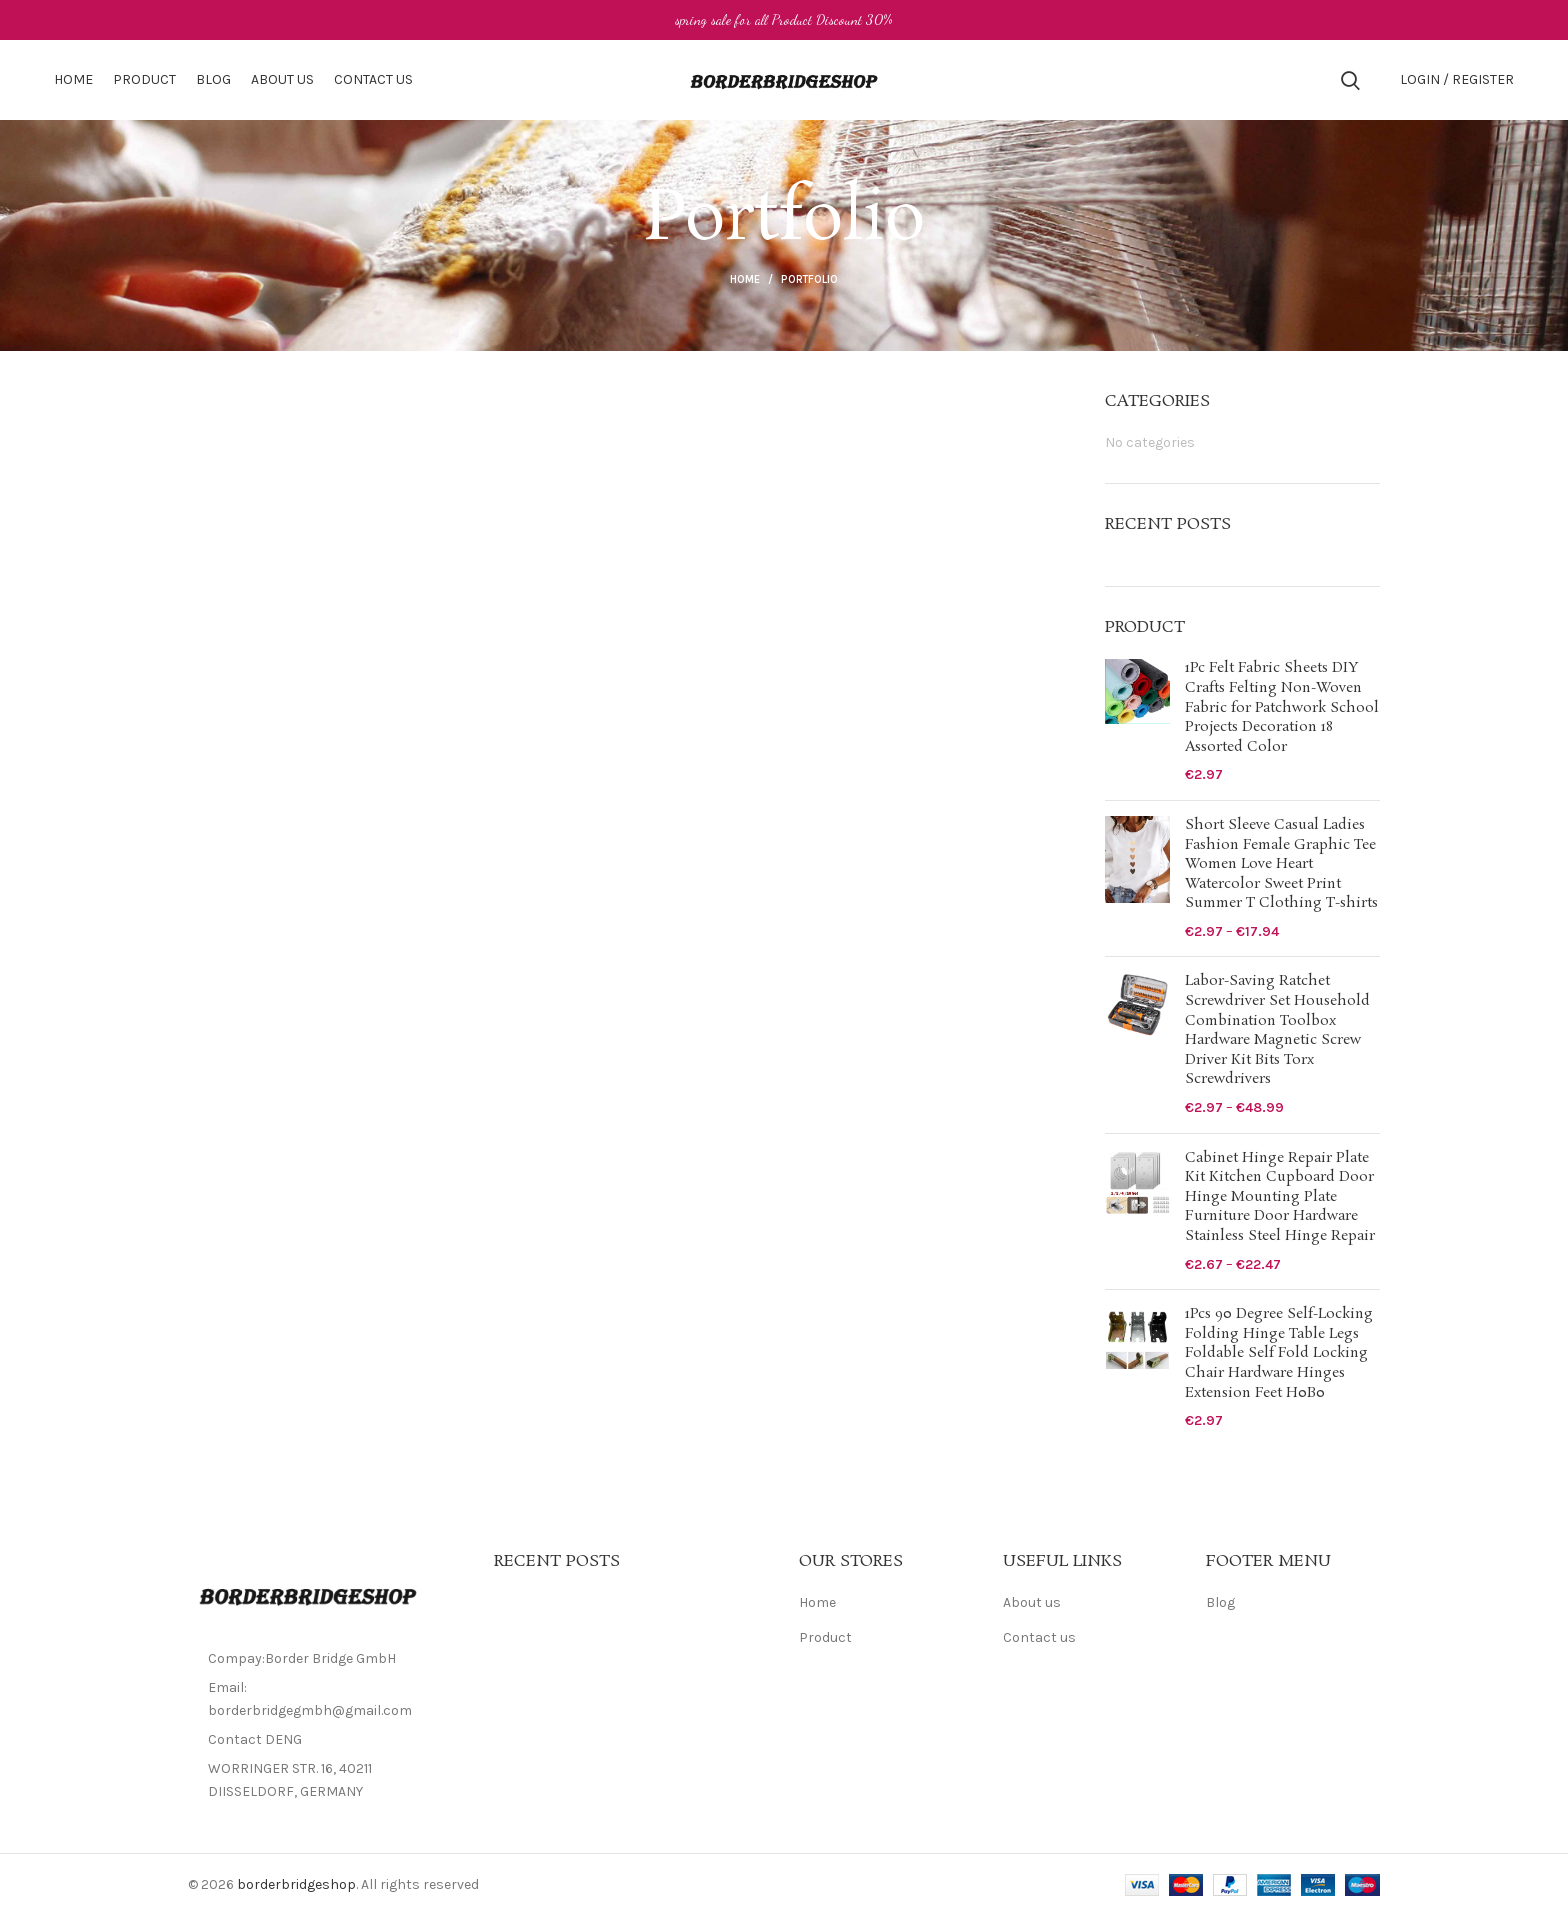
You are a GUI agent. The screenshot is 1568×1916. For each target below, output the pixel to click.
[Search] (1350, 80)
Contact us (1039, 1637)
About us (1032, 1602)
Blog (1220, 1602)
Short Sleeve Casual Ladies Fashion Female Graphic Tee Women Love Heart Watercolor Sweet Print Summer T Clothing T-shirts (1281, 864)
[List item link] (326, 1740)
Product (825, 1637)
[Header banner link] (784, 20)
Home (745, 279)
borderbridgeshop (296, 1884)
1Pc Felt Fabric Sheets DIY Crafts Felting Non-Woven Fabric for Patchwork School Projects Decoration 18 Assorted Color (1282, 707)
